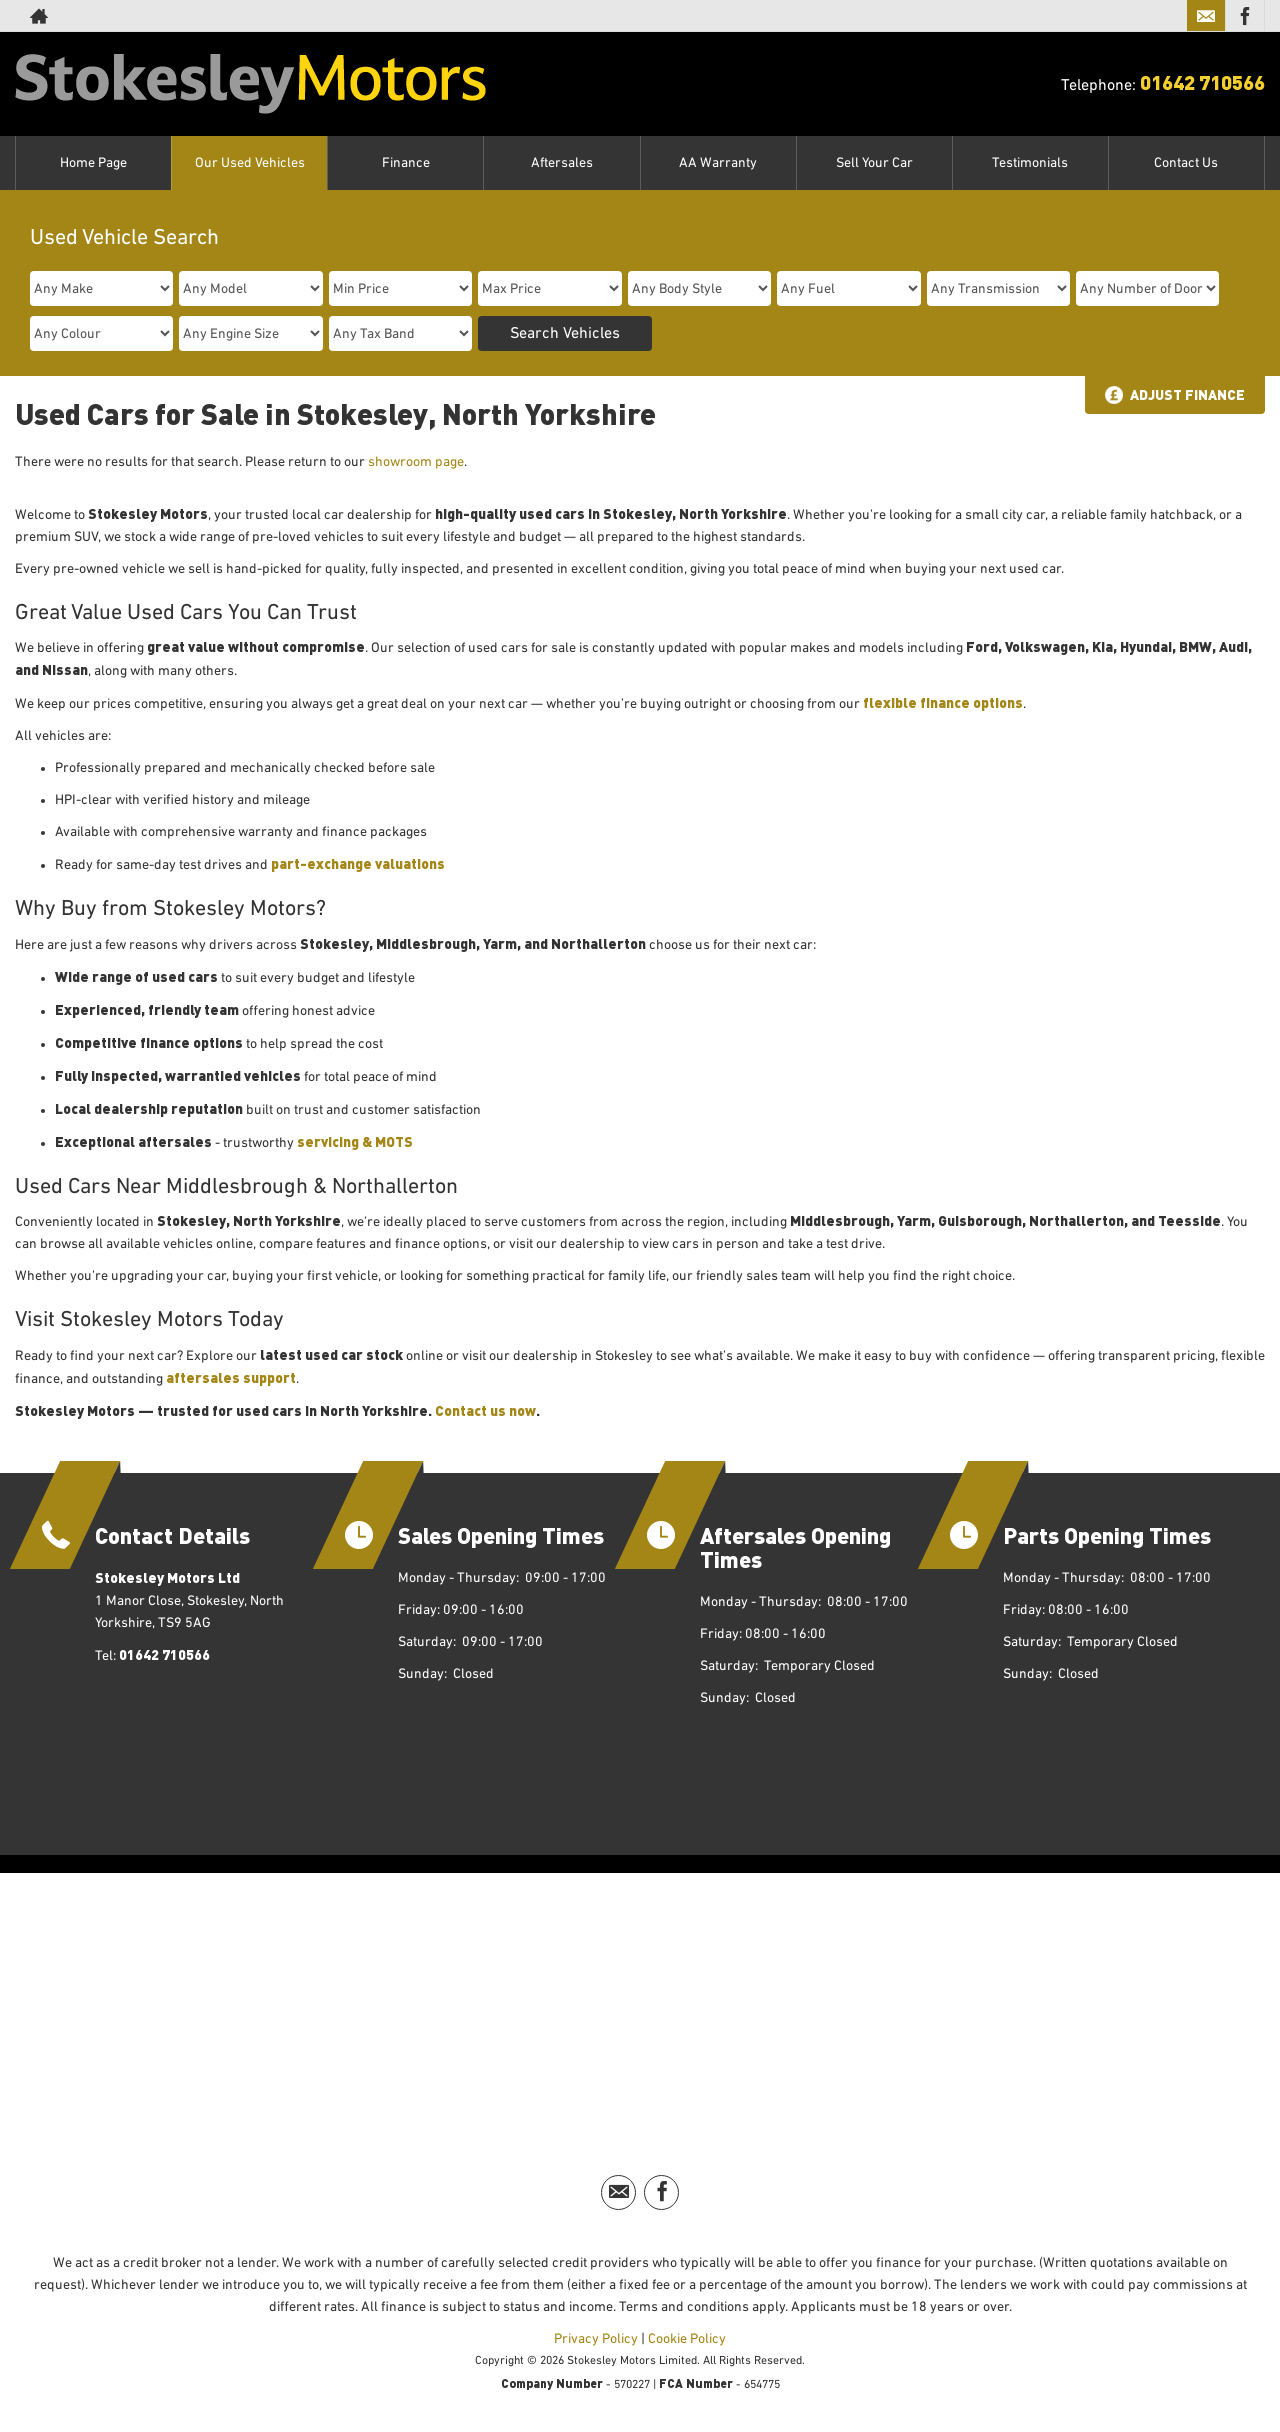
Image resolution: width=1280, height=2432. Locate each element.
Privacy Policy (596, 2339)
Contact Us (1186, 163)
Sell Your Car (874, 163)
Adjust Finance (1187, 394)
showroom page (416, 462)
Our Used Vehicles (250, 163)
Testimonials (1030, 163)
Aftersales (562, 163)
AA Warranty (718, 163)
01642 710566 (1202, 81)
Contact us (472, 1410)
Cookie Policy (687, 2339)
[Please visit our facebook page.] (1244, 16)
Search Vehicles (565, 334)
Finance (406, 163)
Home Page (93, 163)
